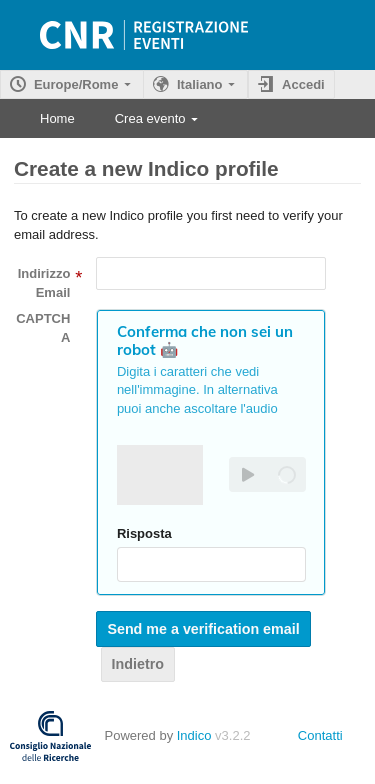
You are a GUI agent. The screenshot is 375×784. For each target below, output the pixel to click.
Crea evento (150, 118)
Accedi (303, 84)
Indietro (138, 664)
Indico (194, 735)
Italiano (200, 84)
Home (57, 118)
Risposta (144, 533)
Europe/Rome (76, 84)
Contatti (320, 735)
